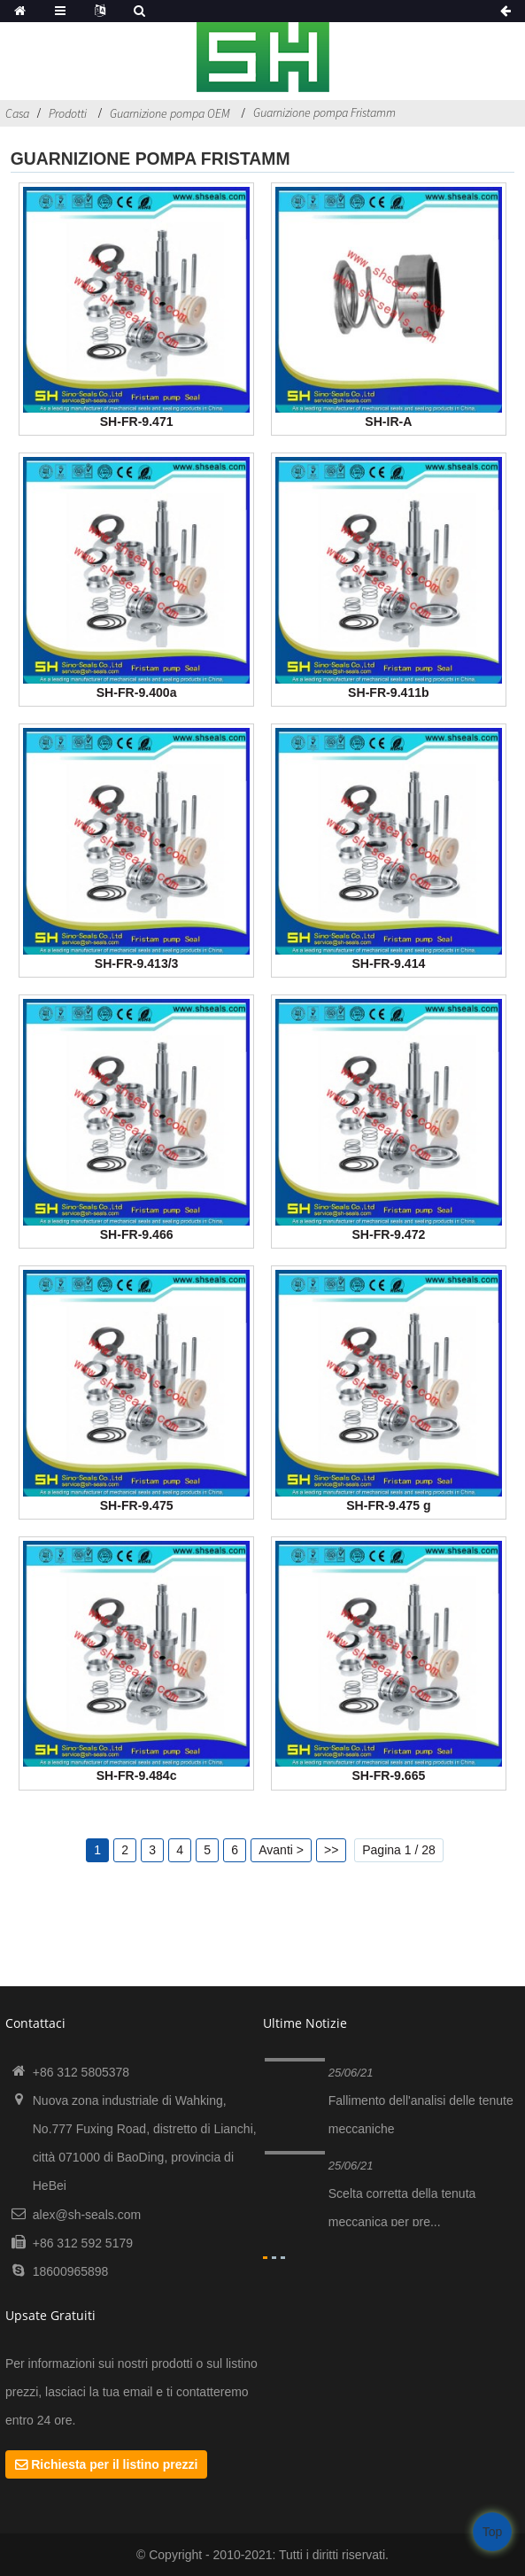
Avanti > (281, 1850)
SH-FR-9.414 (388, 963)
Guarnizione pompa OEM (170, 113)
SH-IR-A (388, 421)
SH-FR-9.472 (388, 1234)
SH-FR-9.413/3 (137, 963)
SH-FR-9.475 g (388, 1505)
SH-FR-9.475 (137, 1505)
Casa (17, 113)
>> (331, 1850)
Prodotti (68, 113)
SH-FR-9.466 (137, 1234)
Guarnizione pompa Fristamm (324, 112)
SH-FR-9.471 (137, 421)
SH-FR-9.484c (137, 1775)
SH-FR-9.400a (137, 692)
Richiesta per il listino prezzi (114, 2464)
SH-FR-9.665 (388, 1775)
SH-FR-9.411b (388, 692)
